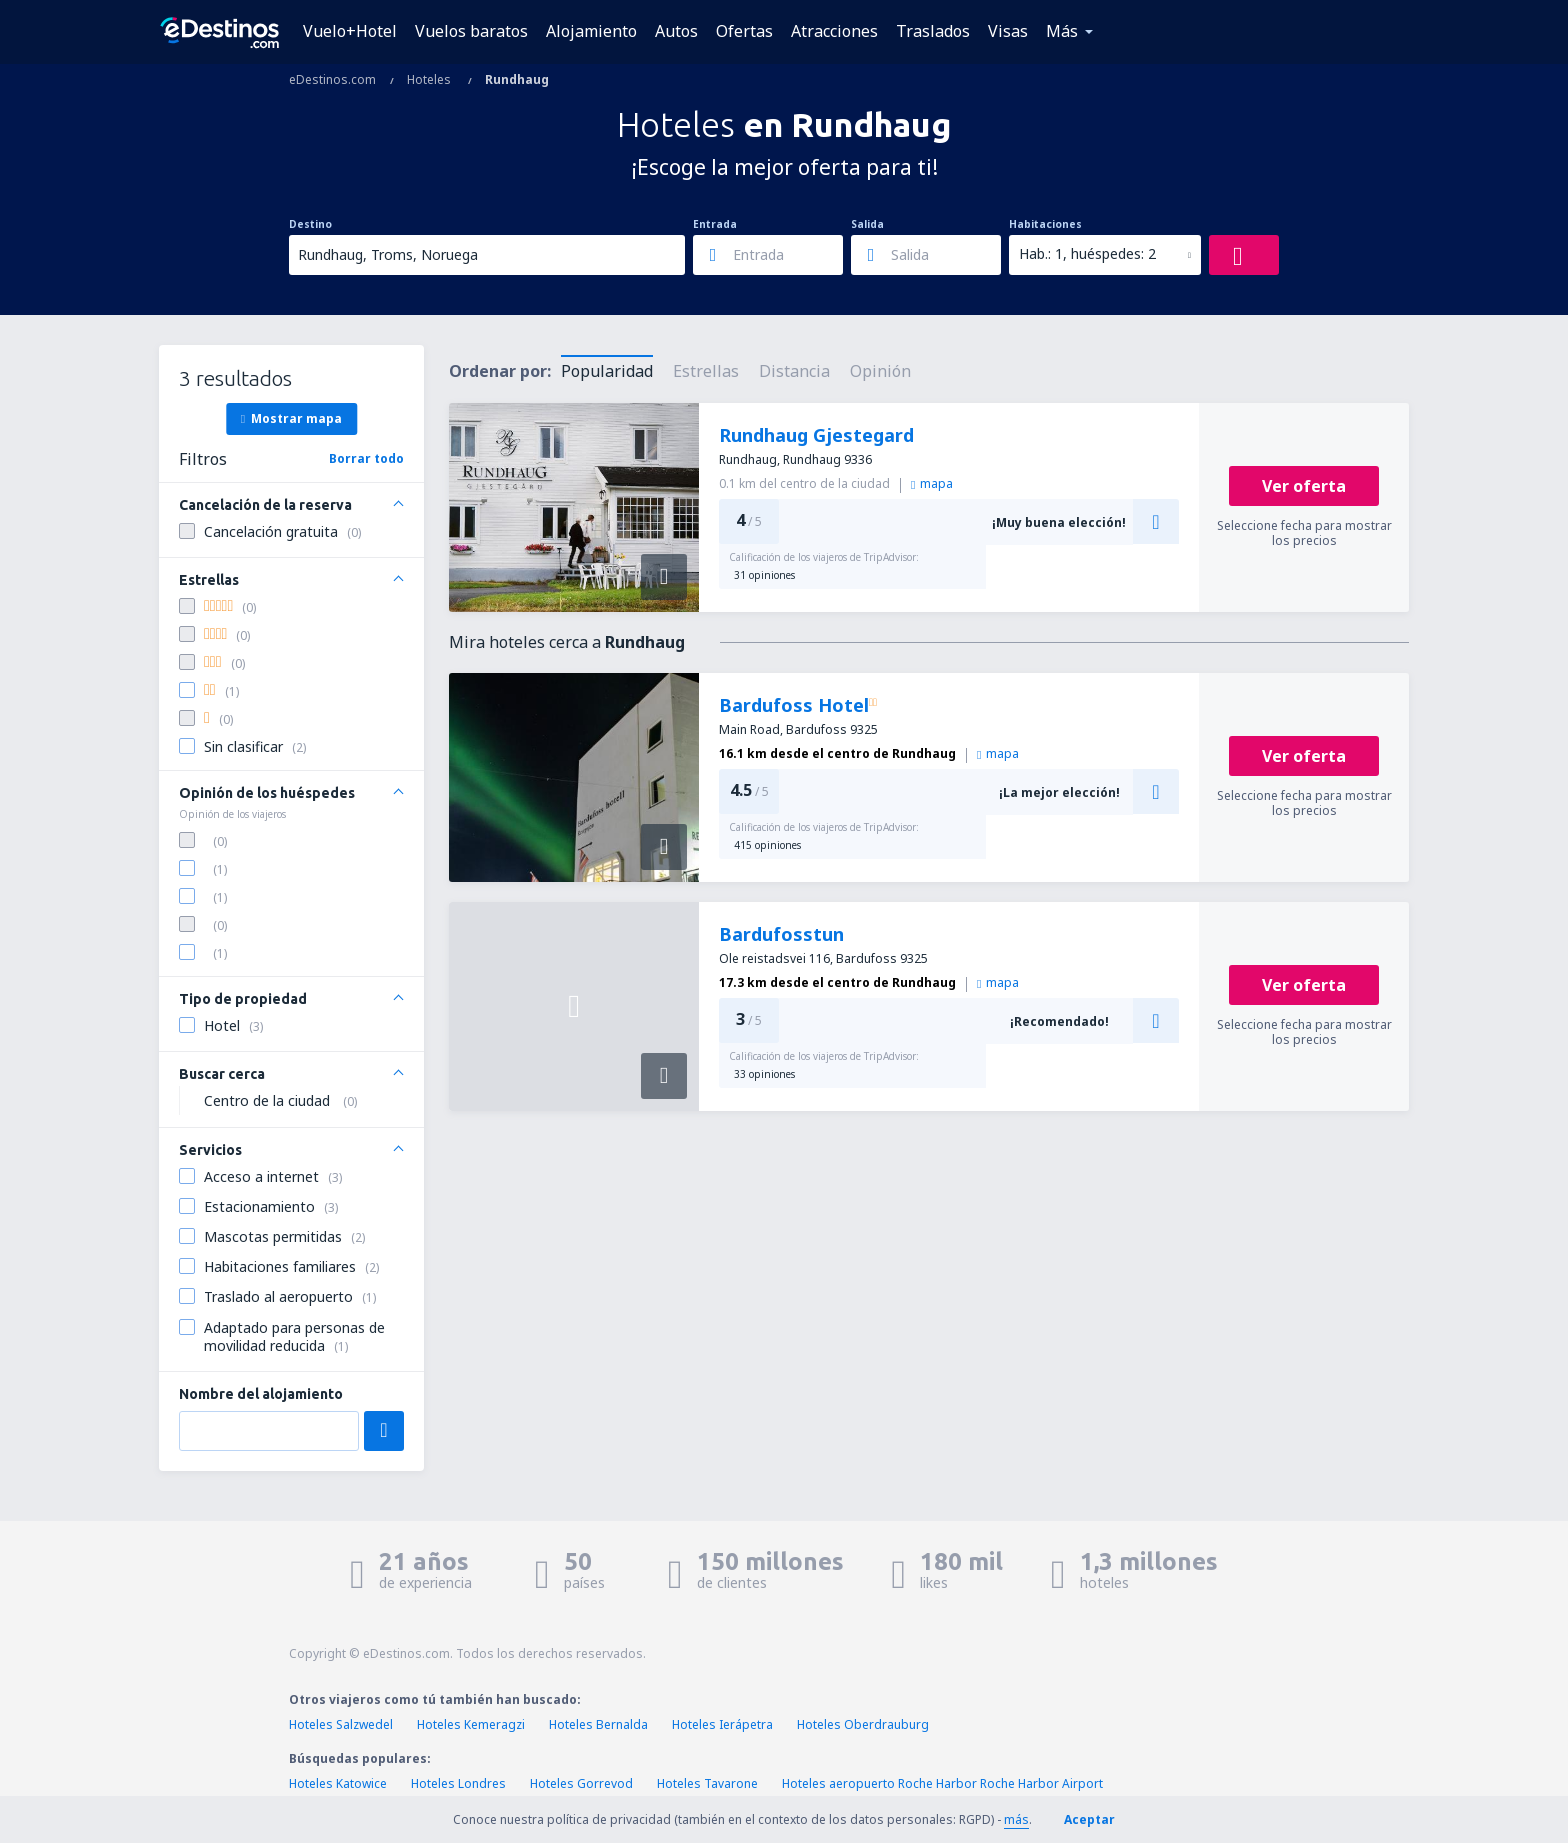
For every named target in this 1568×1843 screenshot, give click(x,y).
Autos (676, 31)
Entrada (715, 224)
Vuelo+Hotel (350, 31)
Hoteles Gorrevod (581, 1783)
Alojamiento (591, 31)
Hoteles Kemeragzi (471, 1724)
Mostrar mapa (291, 418)
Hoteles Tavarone (707, 1783)
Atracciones (834, 31)
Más (1062, 31)
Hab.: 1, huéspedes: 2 (1087, 253)
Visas (1008, 31)
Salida (867, 224)
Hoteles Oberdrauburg (863, 1724)
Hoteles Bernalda (598, 1724)
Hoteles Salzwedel (341, 1724)
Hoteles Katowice (338, 1783)
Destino (310, 224)
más (1016, 1819)
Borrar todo (366, 458)
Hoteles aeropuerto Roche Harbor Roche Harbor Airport (942, 1783)
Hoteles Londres (458, 1783)
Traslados (933, 31)
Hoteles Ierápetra (722, 1724)
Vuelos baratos (471, 31)
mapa (932, 483)
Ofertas (744, 31)
